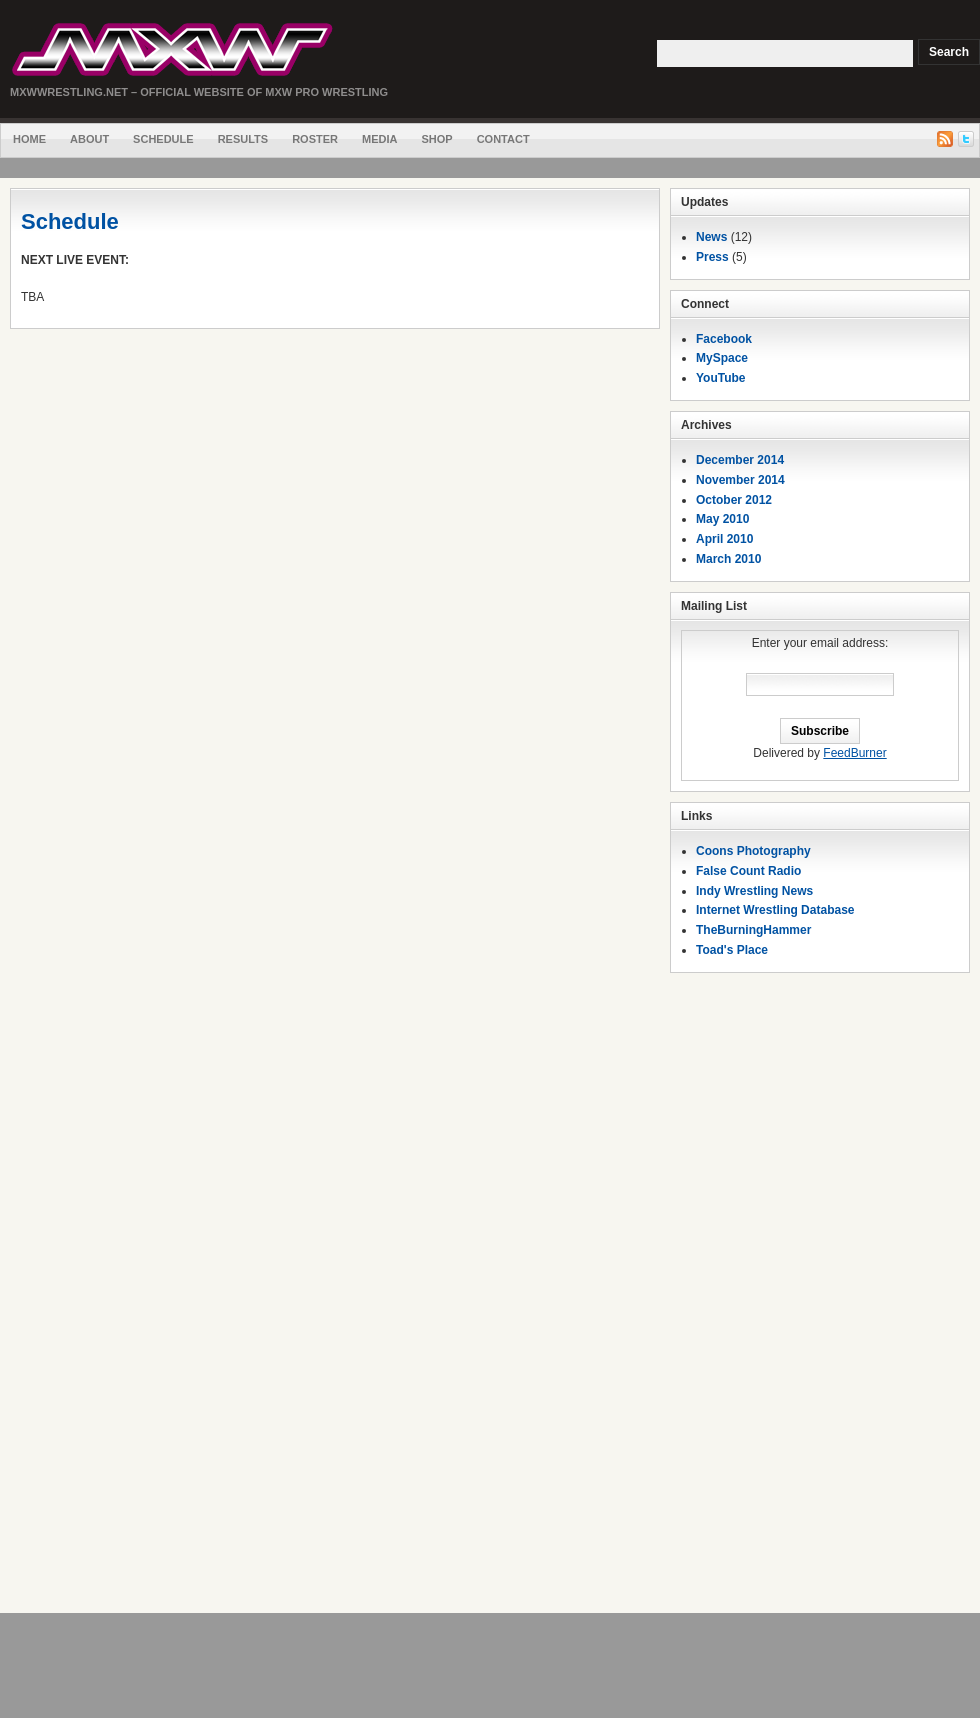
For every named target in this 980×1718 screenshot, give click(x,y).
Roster (315, 139)
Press (712, 257)
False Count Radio (748, 871)
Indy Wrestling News (754, 891)
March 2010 (728, 559)
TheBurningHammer (753, 930)
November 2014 (740, 480)
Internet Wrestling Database (775, 910)
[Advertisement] (820, 1298)
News (711, 237)
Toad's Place (732, 950)
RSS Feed (945, 139)
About (89, 139)
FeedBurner (854, 753)
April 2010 (724, 539)
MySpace (722, 358)
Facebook (724, 339)
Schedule (163, 139)
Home (29, 139)
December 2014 (740, 460)
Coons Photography (753, 851)
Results (243, 139)
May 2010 (722, 519)
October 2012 (734, 500)
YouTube (721, 378)
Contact (503, 139)
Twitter (966, 139)
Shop (436, 139)
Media (379, 139)
